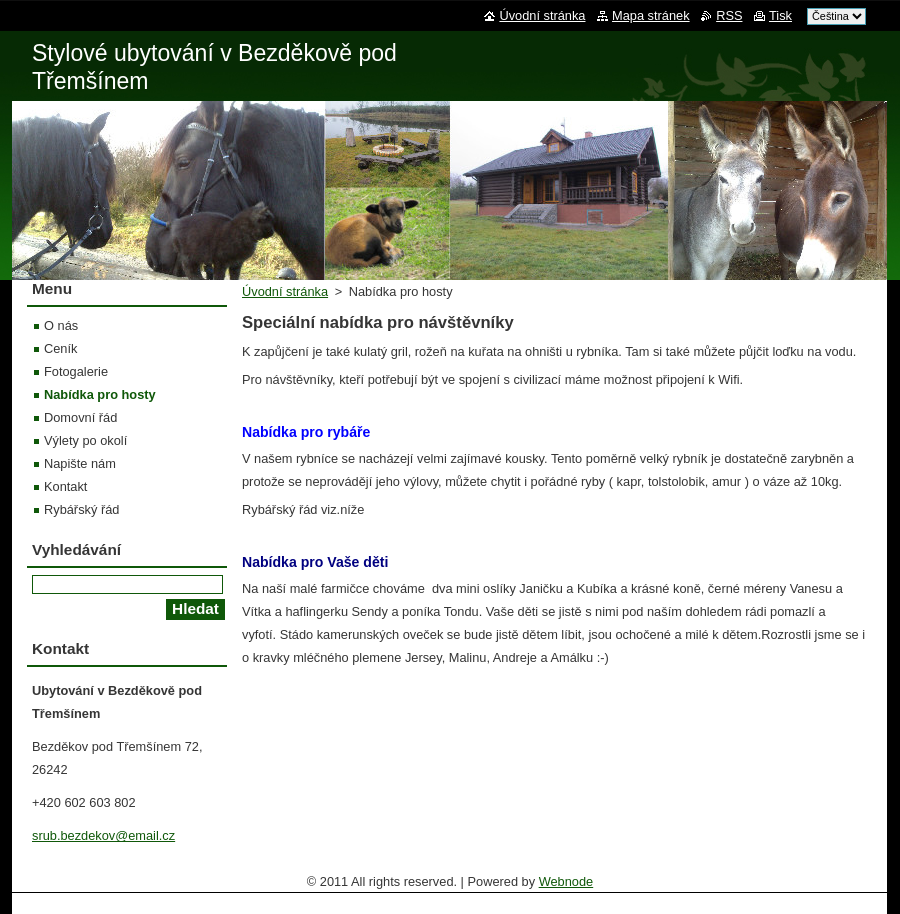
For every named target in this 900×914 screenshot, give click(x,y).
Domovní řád (80, 417)
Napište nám (80, 463)
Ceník (60, 348)
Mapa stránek (651, 15)
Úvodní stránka (285, 291)
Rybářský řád (81, 509)
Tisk (780, 15)
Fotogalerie (76, 371)
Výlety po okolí (85, 440)
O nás (61, 325)
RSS (729, 15)
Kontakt (65, 486)
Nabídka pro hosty (100, 394)
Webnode (566, 881)
